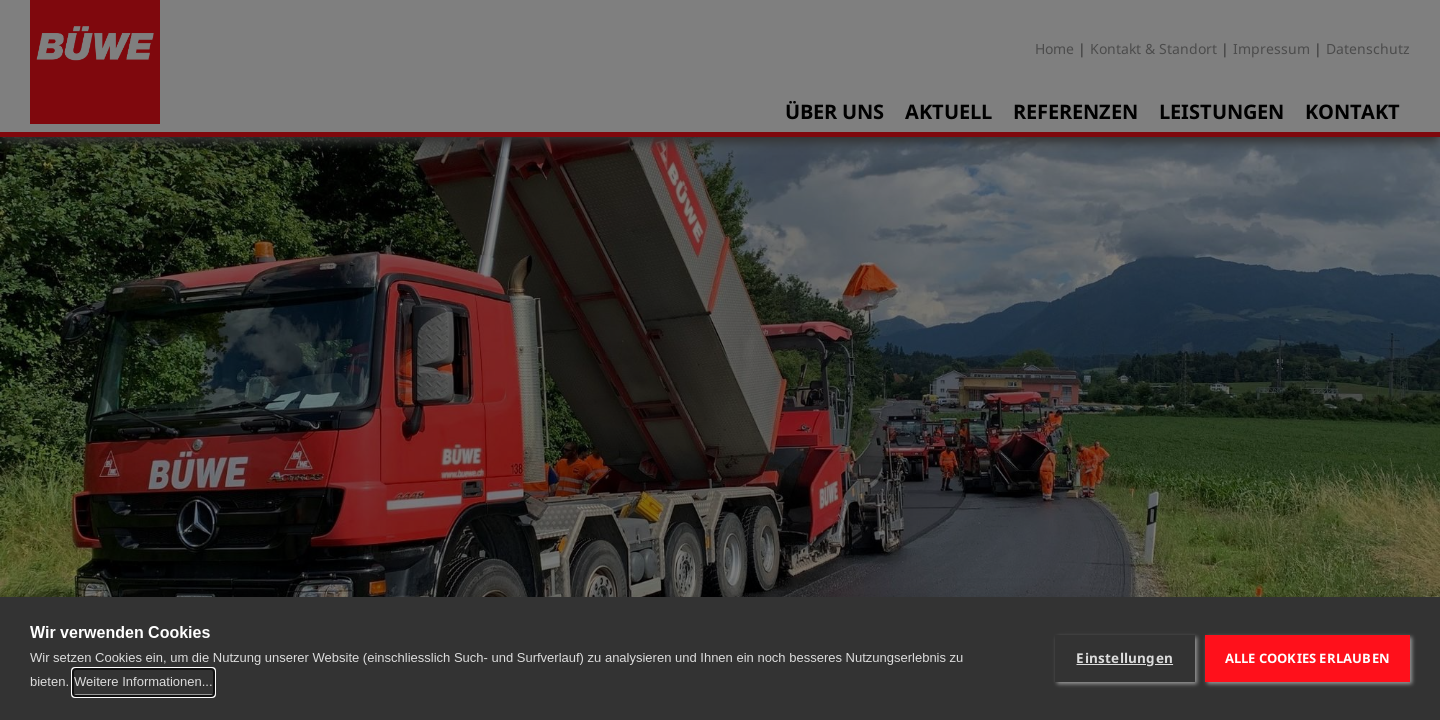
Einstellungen (1124, 658)
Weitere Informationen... (143, 681)
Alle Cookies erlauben (1307, 658)
